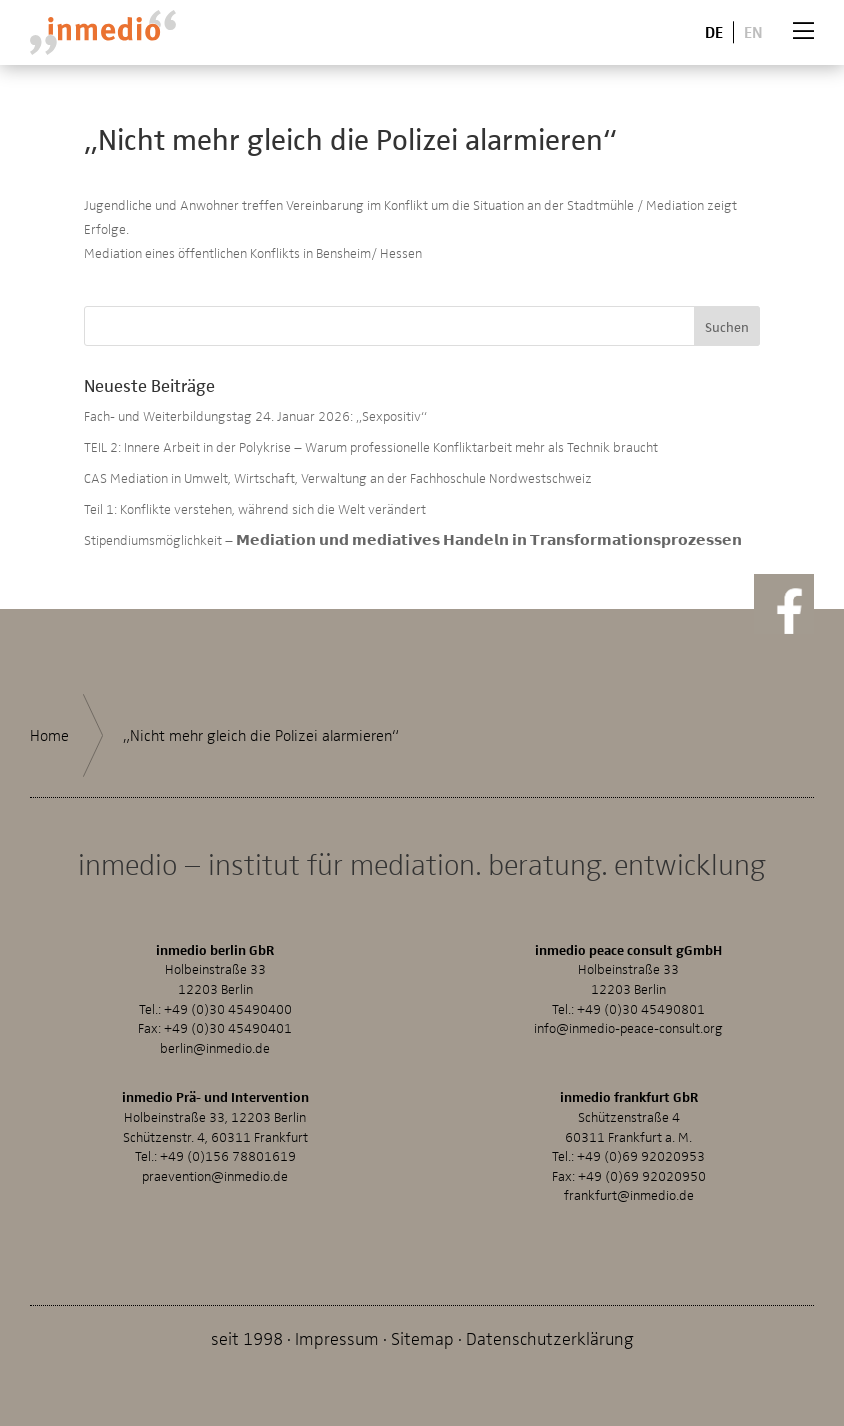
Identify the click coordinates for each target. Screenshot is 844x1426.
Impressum (337, 1337)
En (753, 31)
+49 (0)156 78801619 (228, 1155)
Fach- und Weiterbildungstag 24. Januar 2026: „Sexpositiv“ (255, 415)
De (714, 31)
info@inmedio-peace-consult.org (628, 1027)
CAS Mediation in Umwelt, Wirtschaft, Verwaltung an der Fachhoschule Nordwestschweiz (338, 477)
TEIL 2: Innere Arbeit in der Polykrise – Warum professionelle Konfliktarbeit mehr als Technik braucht (371, 446)
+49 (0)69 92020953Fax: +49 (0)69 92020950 (629, 1165)
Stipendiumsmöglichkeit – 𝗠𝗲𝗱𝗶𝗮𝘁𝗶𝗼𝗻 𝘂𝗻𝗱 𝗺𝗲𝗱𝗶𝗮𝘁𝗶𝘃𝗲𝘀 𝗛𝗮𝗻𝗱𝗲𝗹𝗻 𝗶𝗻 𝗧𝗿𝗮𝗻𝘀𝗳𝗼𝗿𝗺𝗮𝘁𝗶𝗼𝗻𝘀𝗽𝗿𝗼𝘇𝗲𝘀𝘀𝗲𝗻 (413, 539)
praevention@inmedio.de (215, 1175)
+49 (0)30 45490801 (641, 1008)
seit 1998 (247, 1337)
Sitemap (422, 1337)
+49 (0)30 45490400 (228, 1008)
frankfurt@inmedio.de (629, 1194)
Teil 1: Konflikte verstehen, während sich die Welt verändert (255, 508)
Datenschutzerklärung (550, 1337)
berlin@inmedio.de (215, 1047)
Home (49, 735)
